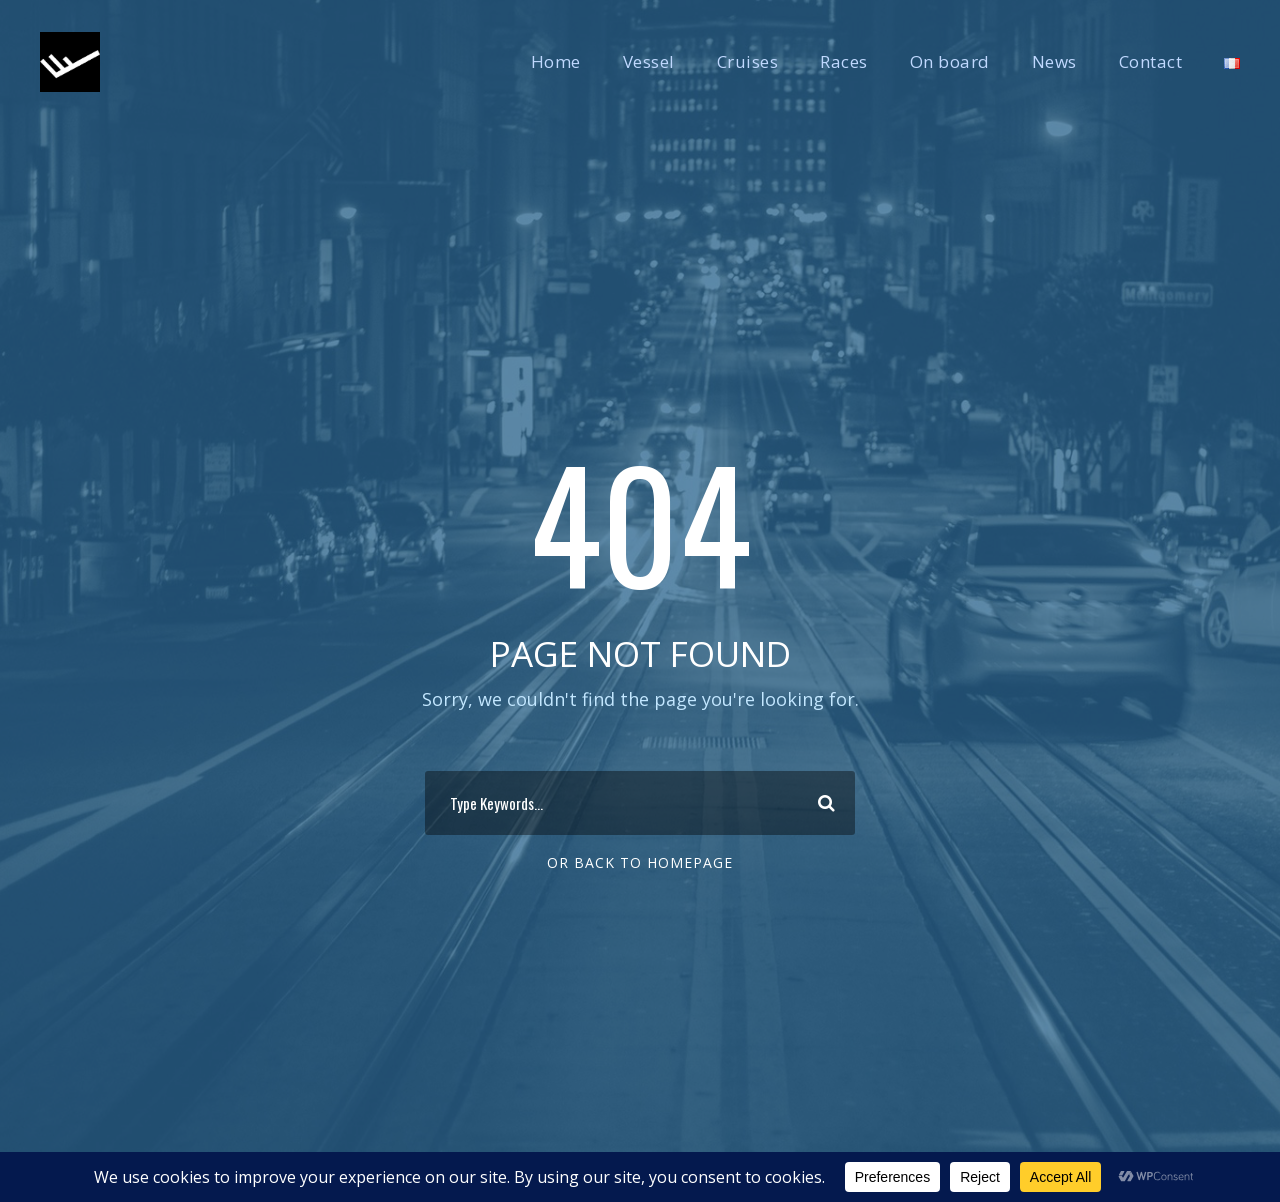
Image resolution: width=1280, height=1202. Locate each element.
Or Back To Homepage (640, 862)
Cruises (748, 61)
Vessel (649, 61)
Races (844, 61)
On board (950, 61)
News (1054, 61)
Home (556, 61)
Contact (1151, 61)
